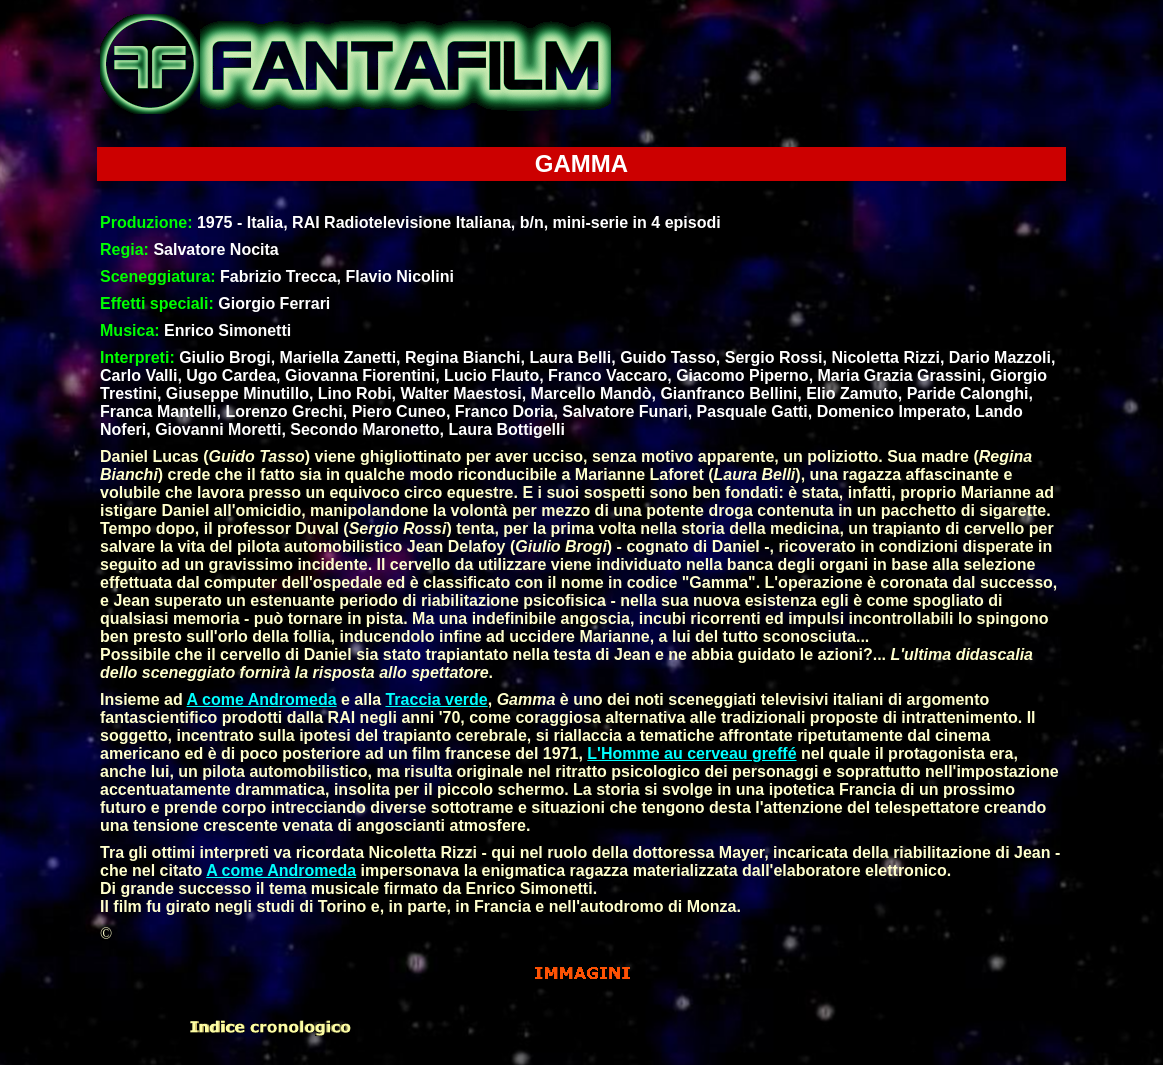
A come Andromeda (262, 699)
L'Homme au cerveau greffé (691, 753)
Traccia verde (436, 699)
